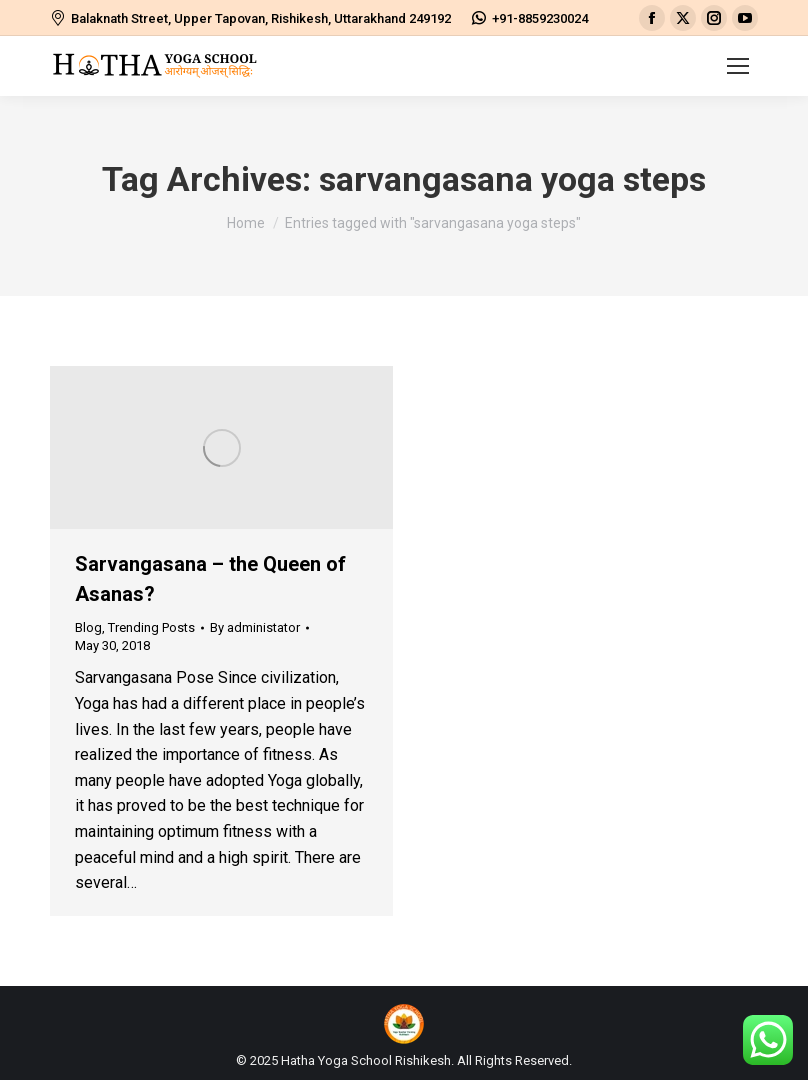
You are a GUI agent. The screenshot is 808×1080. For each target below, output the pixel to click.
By (255, 627)
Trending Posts (151, 627)
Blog (88, 627)
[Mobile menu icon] (738, 66)
